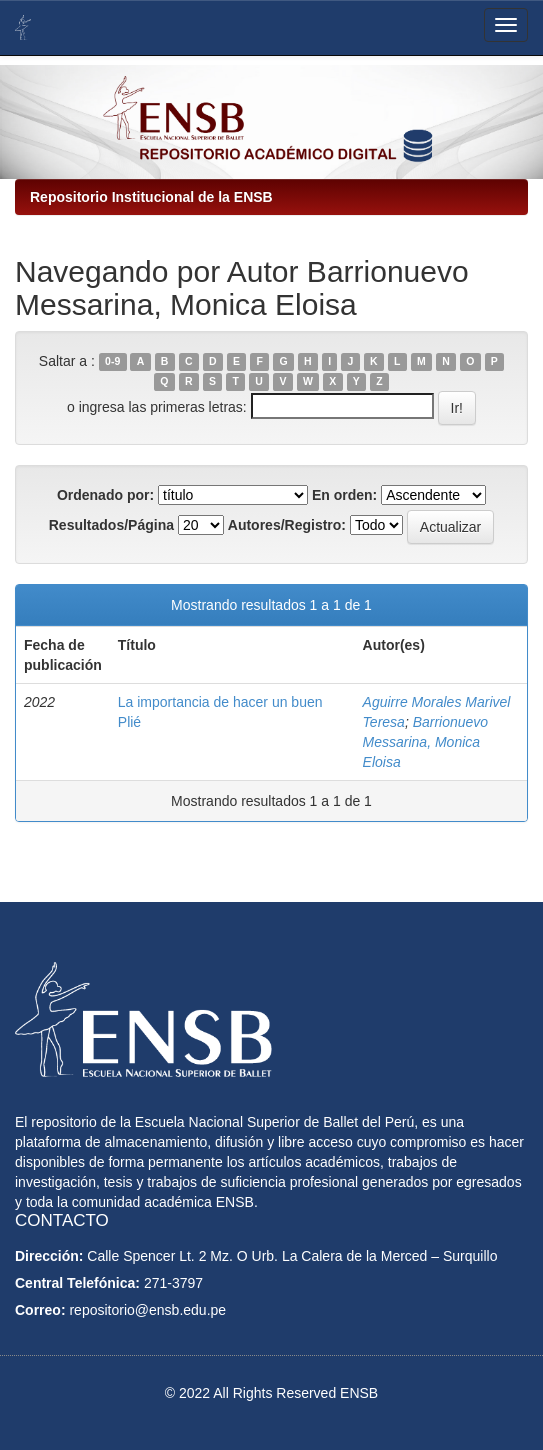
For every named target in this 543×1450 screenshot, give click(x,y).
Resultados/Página (111, 525)
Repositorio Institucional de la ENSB (151, 197)
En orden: (344, 495)
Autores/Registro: (287, 525)
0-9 (112, 362)
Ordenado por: (105, 495)
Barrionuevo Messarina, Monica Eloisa (426, 742)
